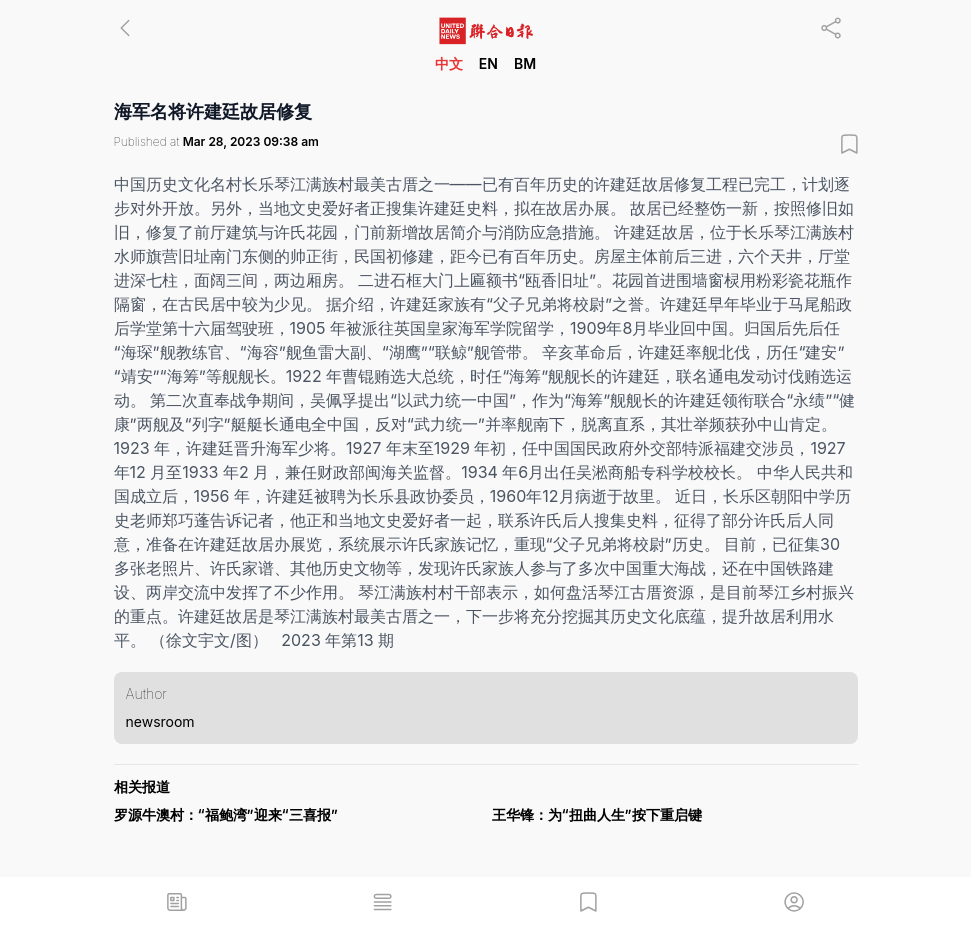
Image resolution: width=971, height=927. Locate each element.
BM (525, 63)
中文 (449, 63)
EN (488, 63)
